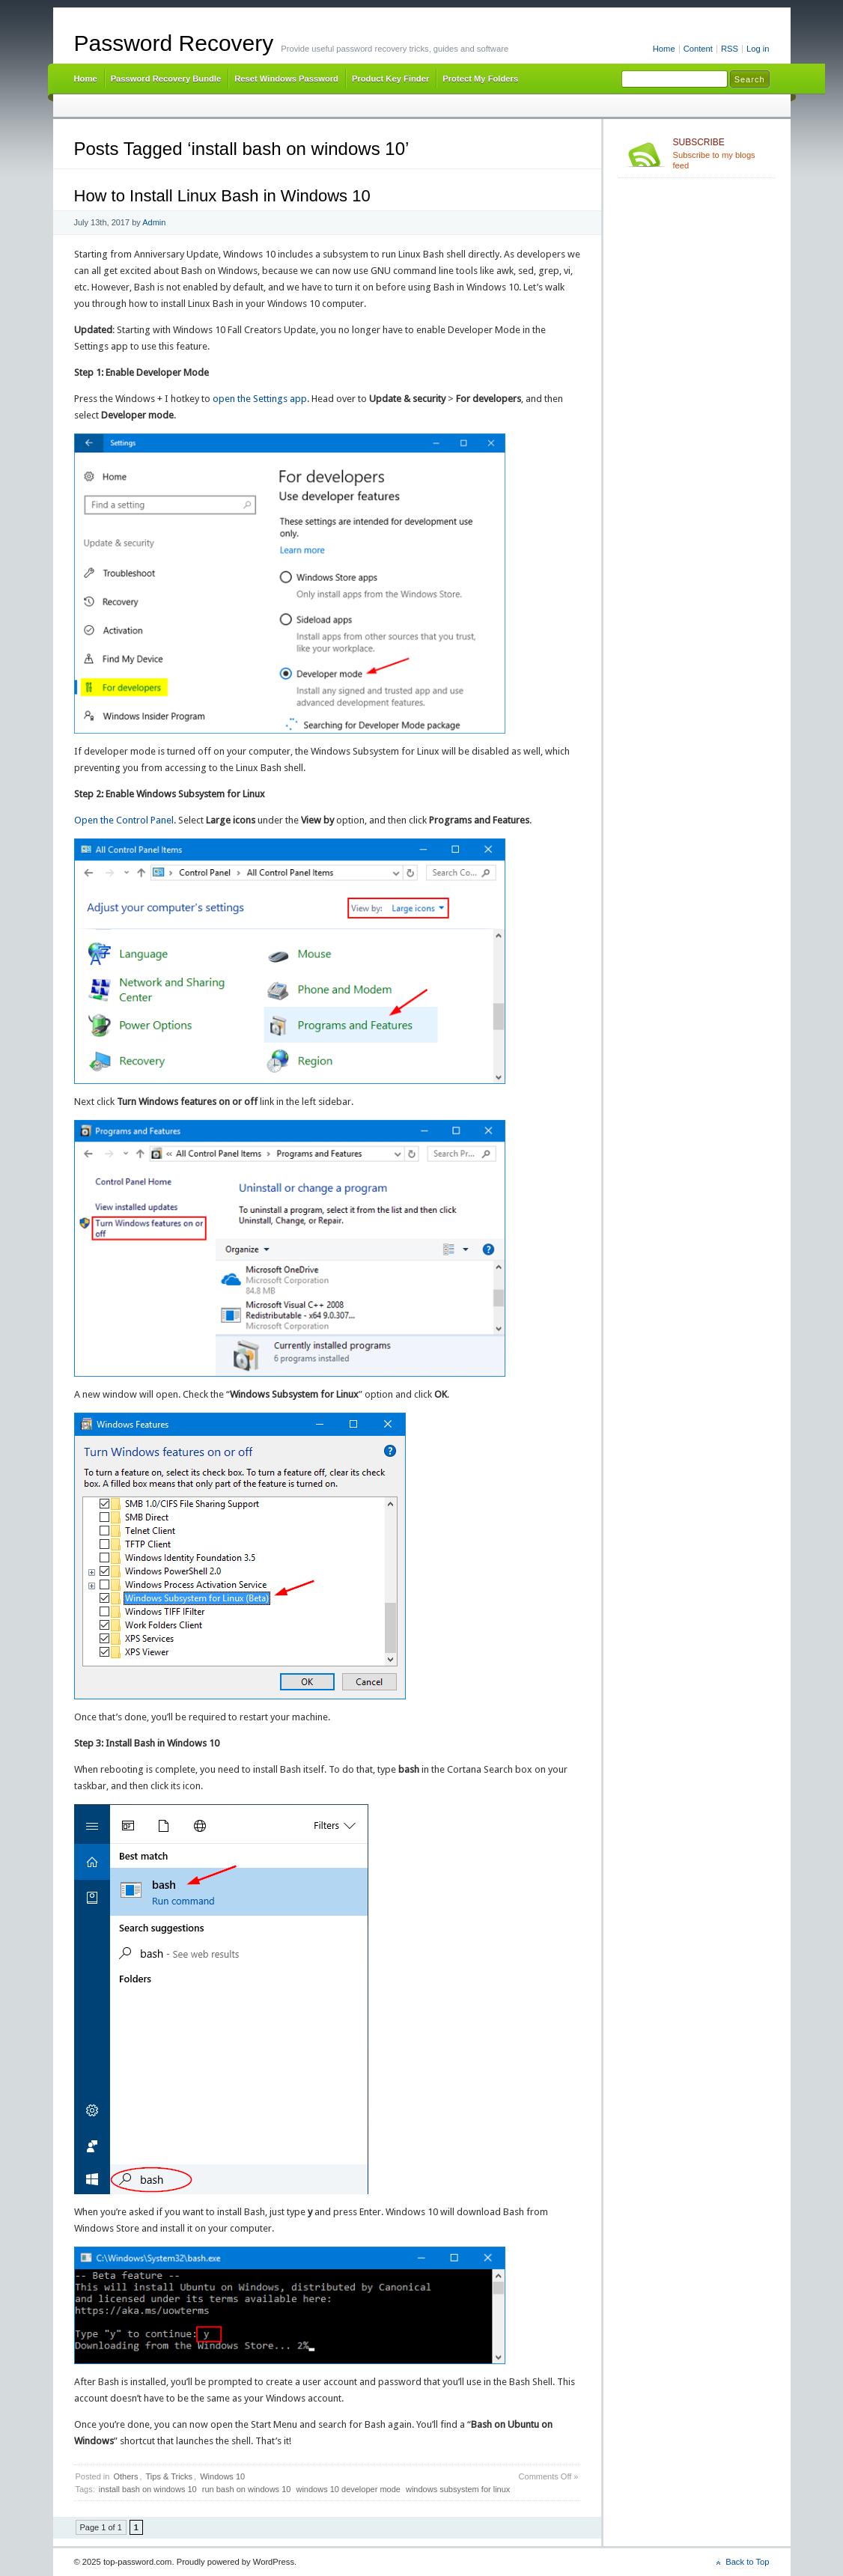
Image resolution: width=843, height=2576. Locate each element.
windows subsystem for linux (458, 2489)
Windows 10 (222, 2476)
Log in (758, 48)
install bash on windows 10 (148, 2489)
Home (664, 48)
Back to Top (747, 2561)
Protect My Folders (480, 78)
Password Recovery (174, 43)
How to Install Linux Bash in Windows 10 (222, 195)
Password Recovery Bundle (166, 78)
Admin (153, 222)
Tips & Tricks (169, 2476)
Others (125, 2476)
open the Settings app (260, 398)
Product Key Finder (390, 78)
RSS (729, 48)
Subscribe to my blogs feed (721, 153)
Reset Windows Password (286, 78)
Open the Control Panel (124, 820)
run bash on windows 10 (246, 2489)
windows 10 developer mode (348, 2489)
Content (698, 48)
